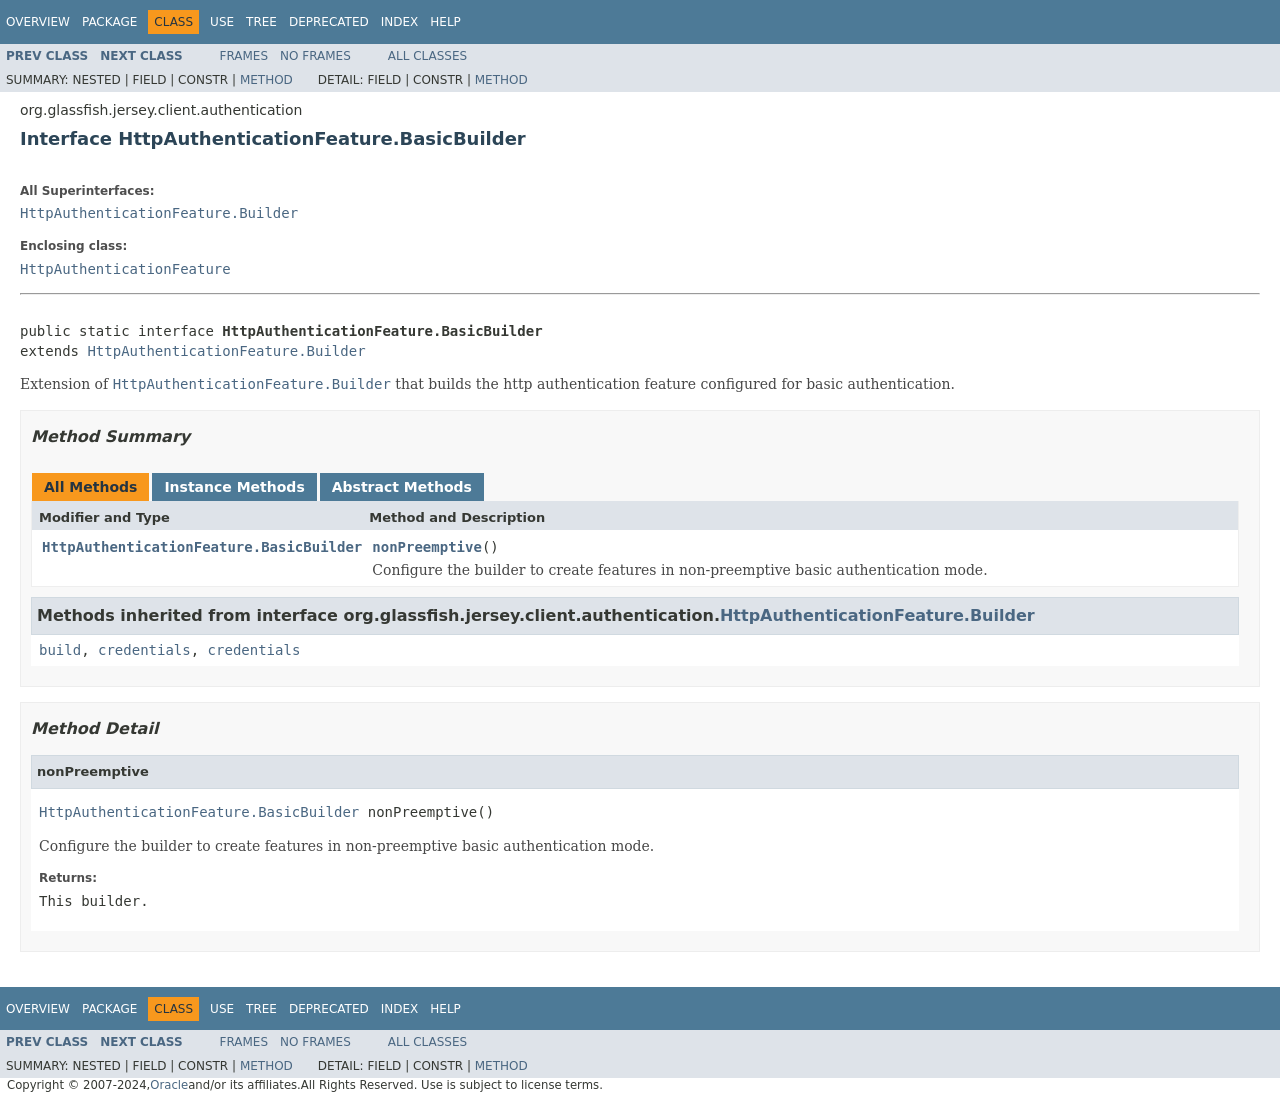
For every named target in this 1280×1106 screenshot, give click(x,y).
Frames (244, 56)
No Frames (315, 56)
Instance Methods (234, 487)
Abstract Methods (402, 487)
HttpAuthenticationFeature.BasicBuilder (202, 547)
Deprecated (329, 22)
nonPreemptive (427, 547)
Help (445, 22)
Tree (261, 22)
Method (266, 80)
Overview (38, 22)
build (60, 650)
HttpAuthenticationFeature (125, 269)
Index (400, 22)
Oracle (169, 1085)
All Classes (427, 56)
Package (109, 22)
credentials (144, 650)
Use (222, 22)
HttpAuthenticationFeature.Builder (159, 213)
